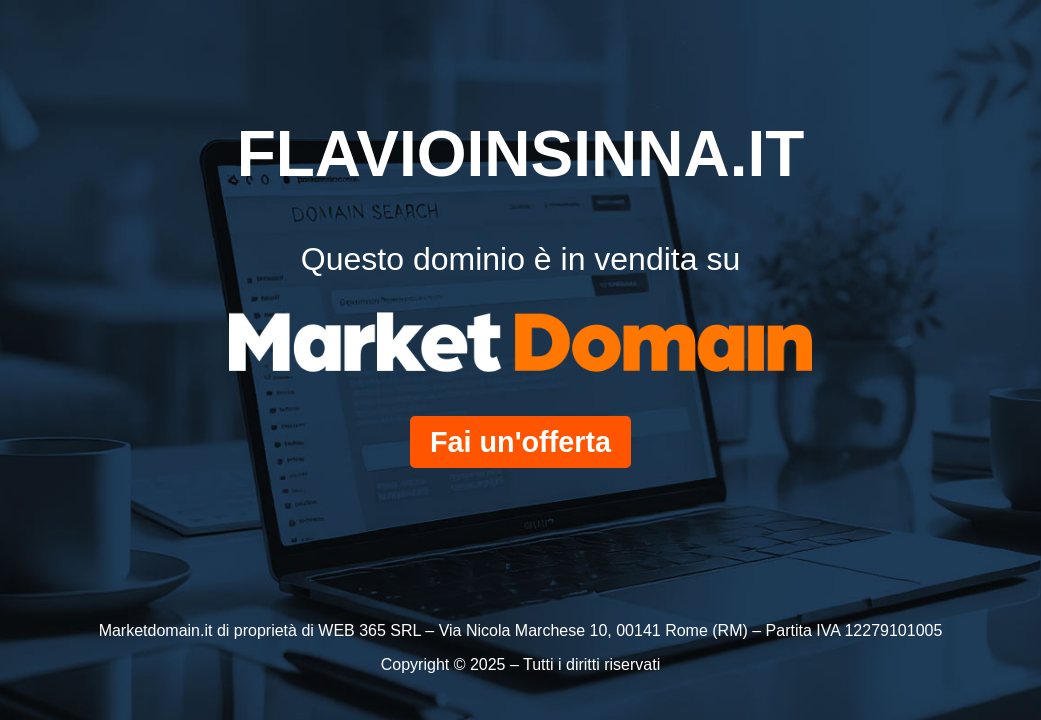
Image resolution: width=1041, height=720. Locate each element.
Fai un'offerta (520, 442)
